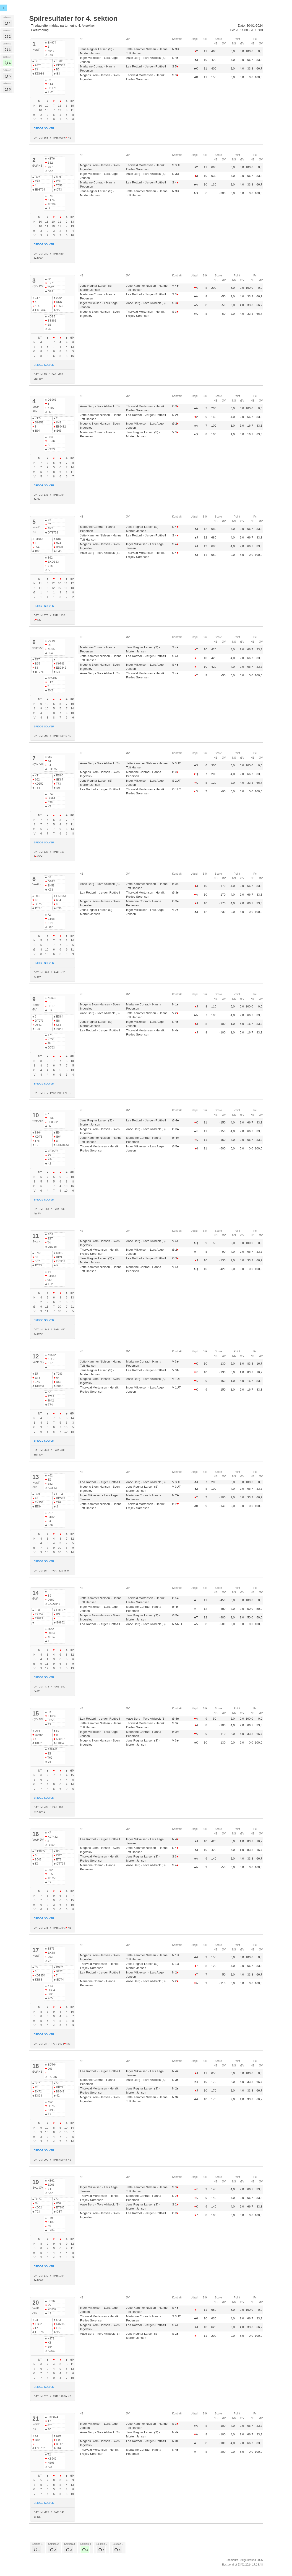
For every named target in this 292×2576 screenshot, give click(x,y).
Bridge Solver (44, 128)
